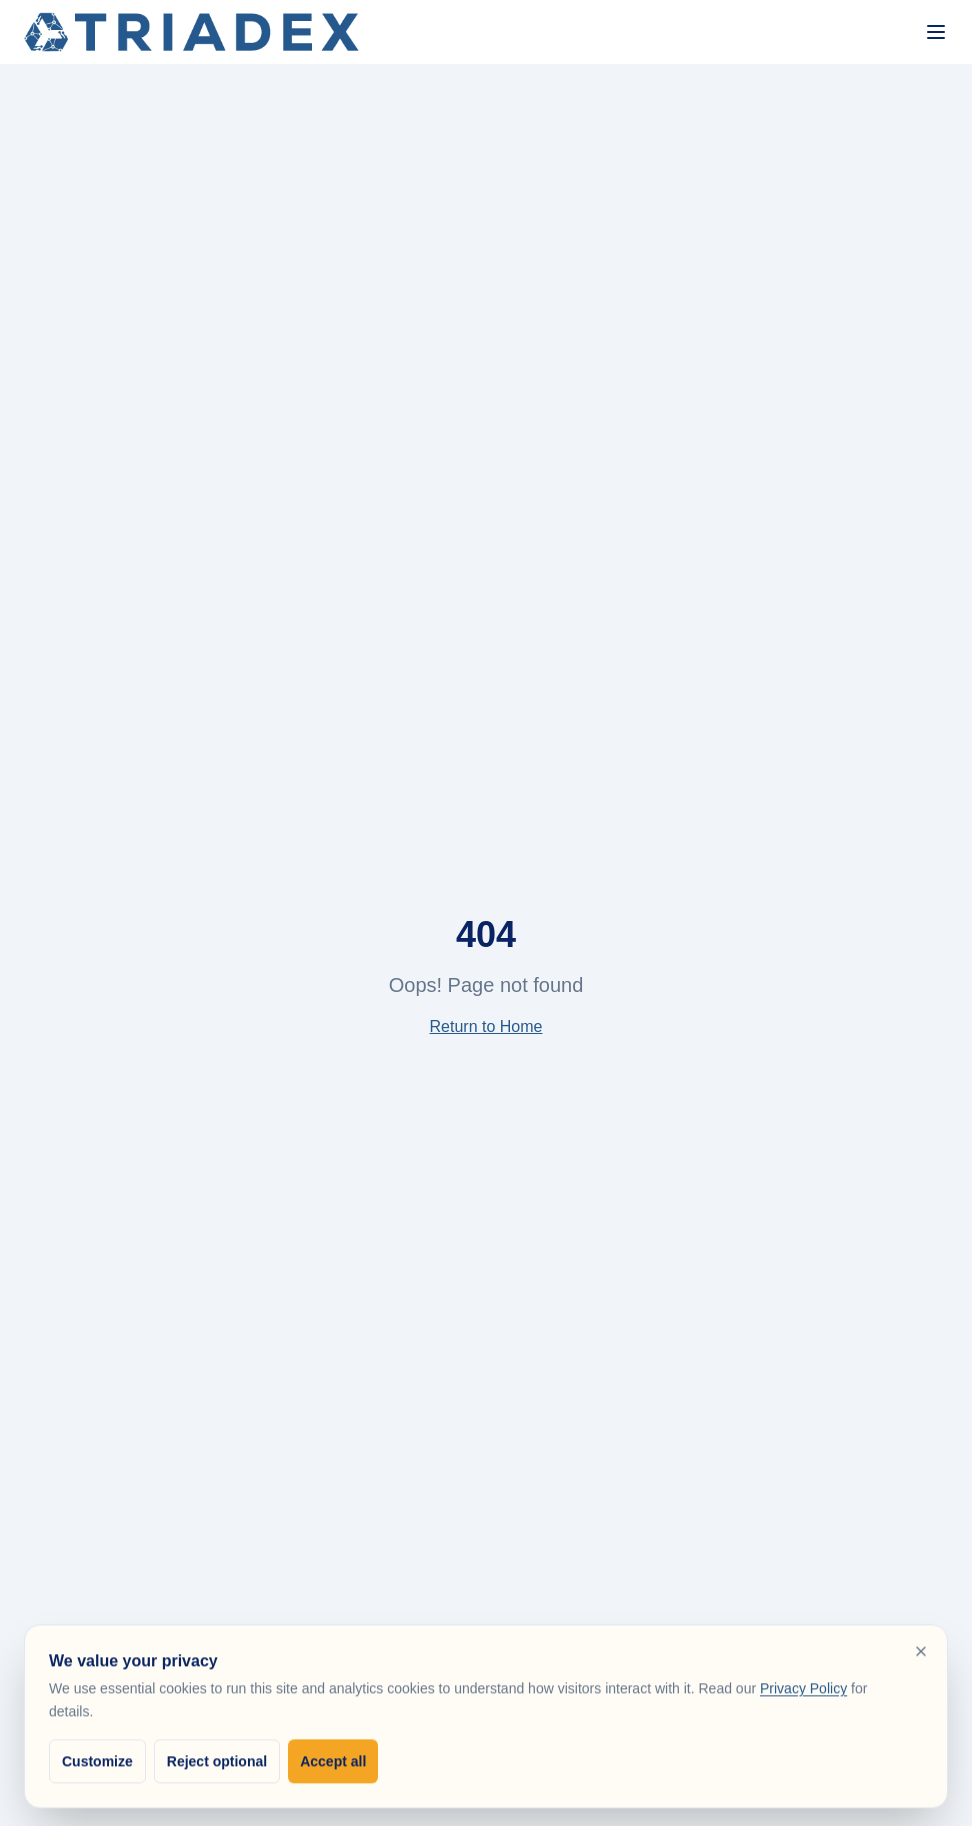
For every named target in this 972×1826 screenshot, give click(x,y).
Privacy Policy (803, 1694)
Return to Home (486, 1026)
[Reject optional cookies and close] (921, 1657)
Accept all (333, 1767)
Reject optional (217, 1767)
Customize (97, 1767)
